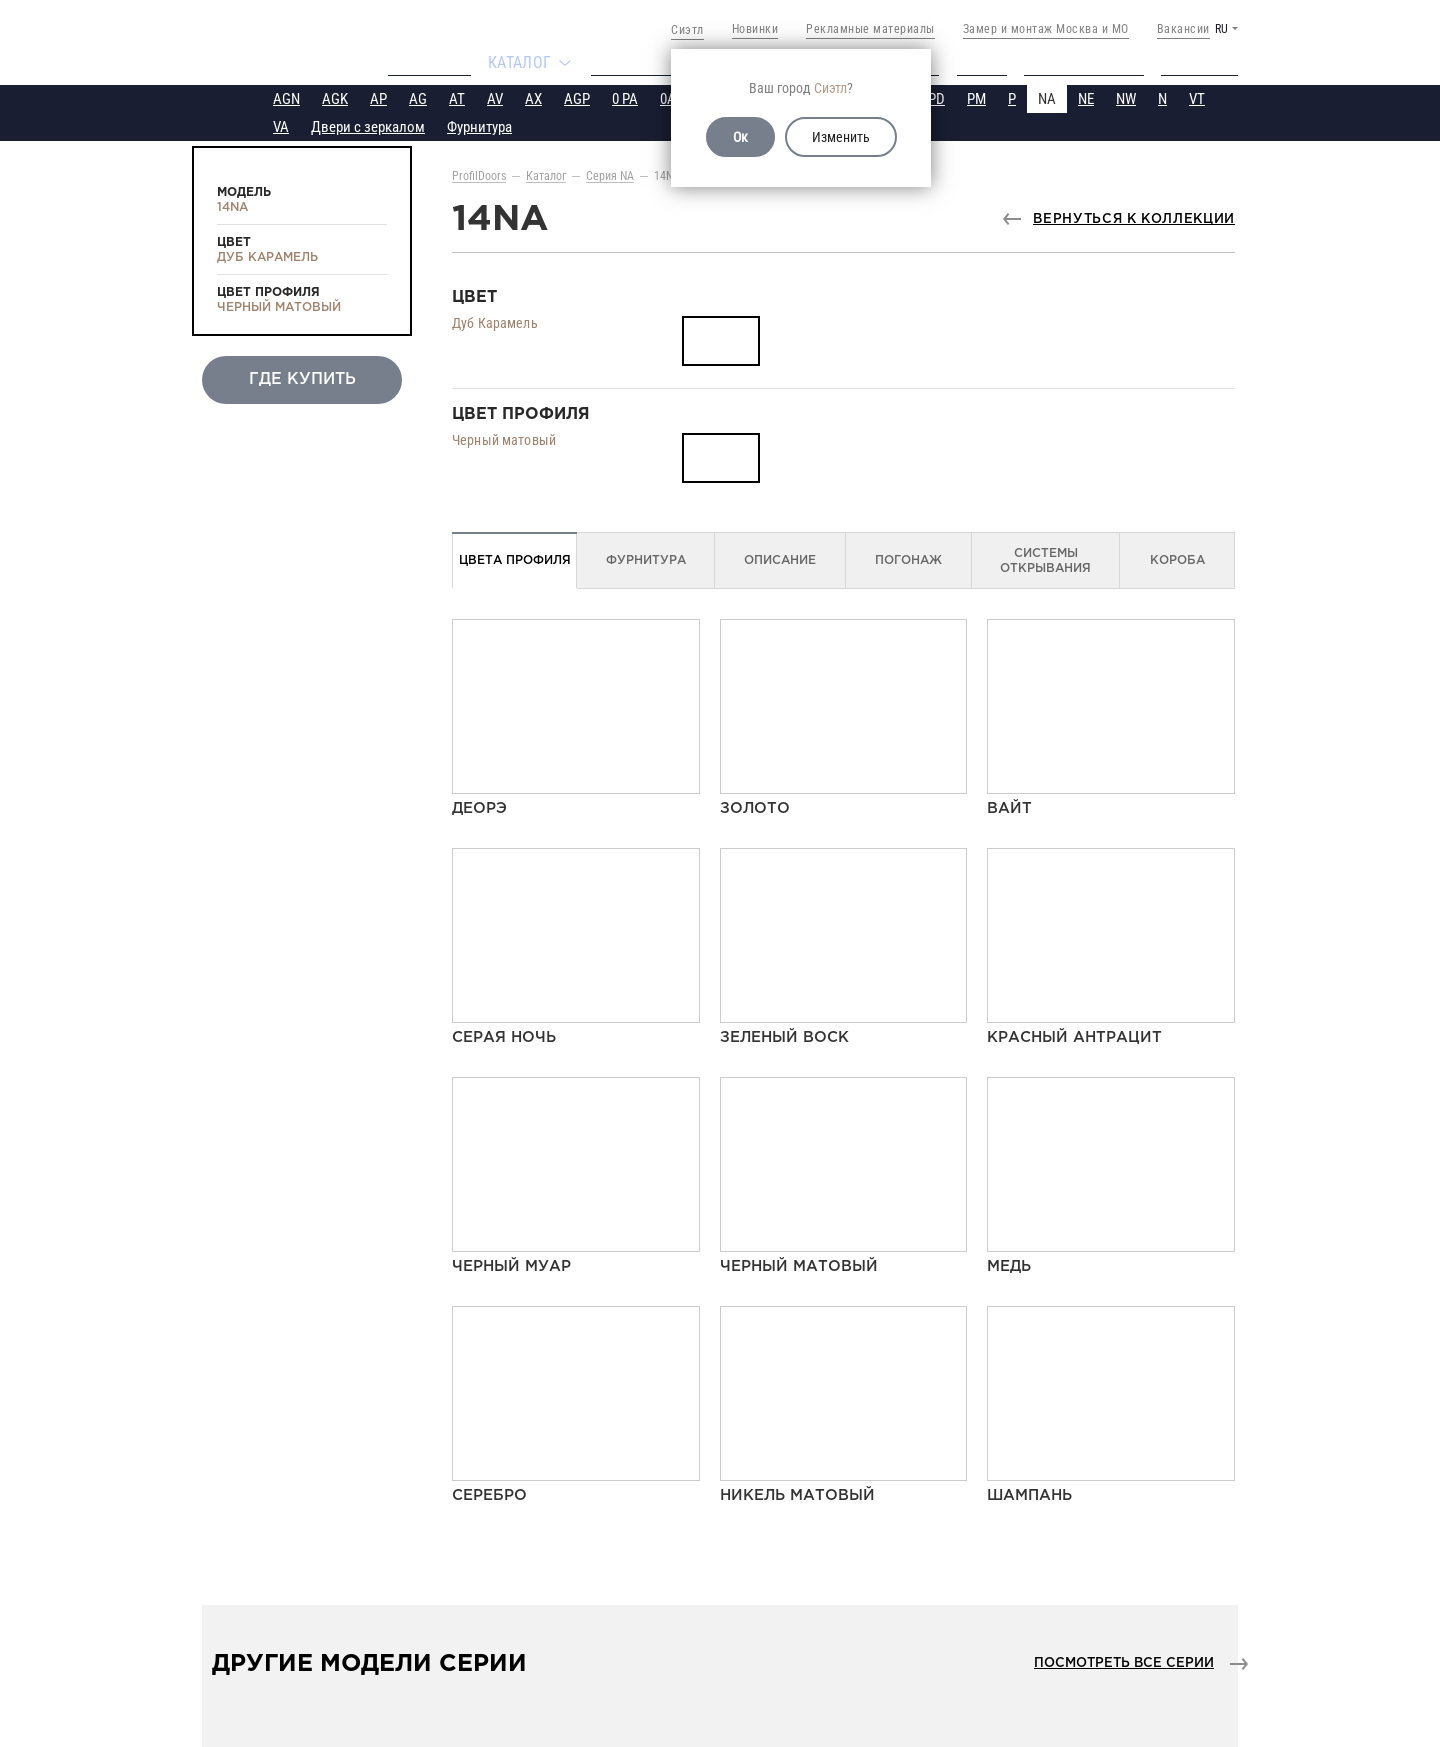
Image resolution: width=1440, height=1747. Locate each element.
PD (936, 97)
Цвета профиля (515, 558)
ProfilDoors (479, 174)
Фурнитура (479, 125)
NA (1047, 97)
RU (1221, 29)
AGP (577, 97)
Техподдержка (1092, 62)
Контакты (1208, 62)
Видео (987, 62)
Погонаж (908, 558)
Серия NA (610, 174)
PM (976, 97)
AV (495, 97)
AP (378, 97)
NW (1126, 97)
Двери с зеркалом (368, 125)
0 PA (625, 97)
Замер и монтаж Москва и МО (1046, 29)
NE (1086, 97)
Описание (780, 558)
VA (281, 125)
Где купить (636, 62)
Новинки (755, 29)
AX (533, 97)
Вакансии (1183, 29)
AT (457, 97)
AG (418, 97)
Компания (418, 62)
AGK (335, 97)
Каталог (546, 174)
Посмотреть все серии (1124, 1661)
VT (1197, 97)
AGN (286, 97)
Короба (1177, 558)
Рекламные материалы (870, 29)
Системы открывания (1045, 559)
